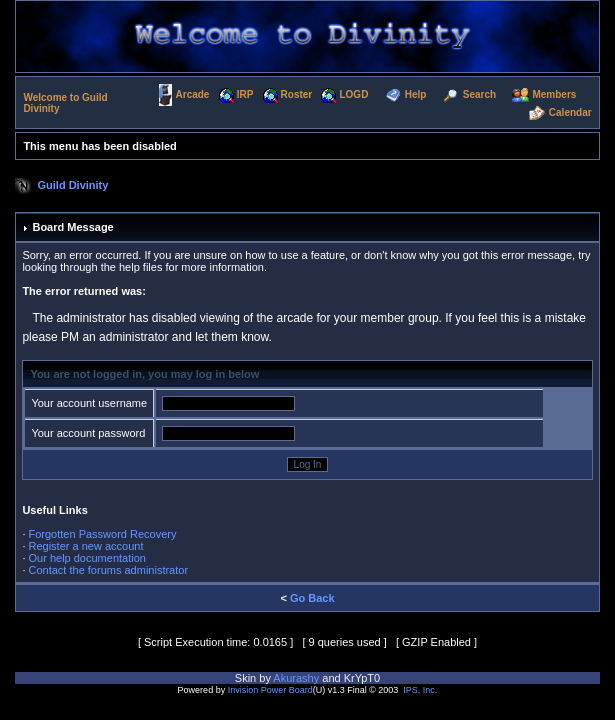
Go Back (312, 598)
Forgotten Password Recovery (103, 534)
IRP (245, 94)
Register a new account (86, 546)
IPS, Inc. (420, 690)
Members (554, 94)
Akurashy (296, 678)
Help (416, 94)
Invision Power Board (270, 690)
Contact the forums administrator (109, 570)
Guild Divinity (73, 185)
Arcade (193, 94)
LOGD (353, 94)
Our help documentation (87, 558)
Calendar (570, 113)
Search (479, 94)
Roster (297, 94)
